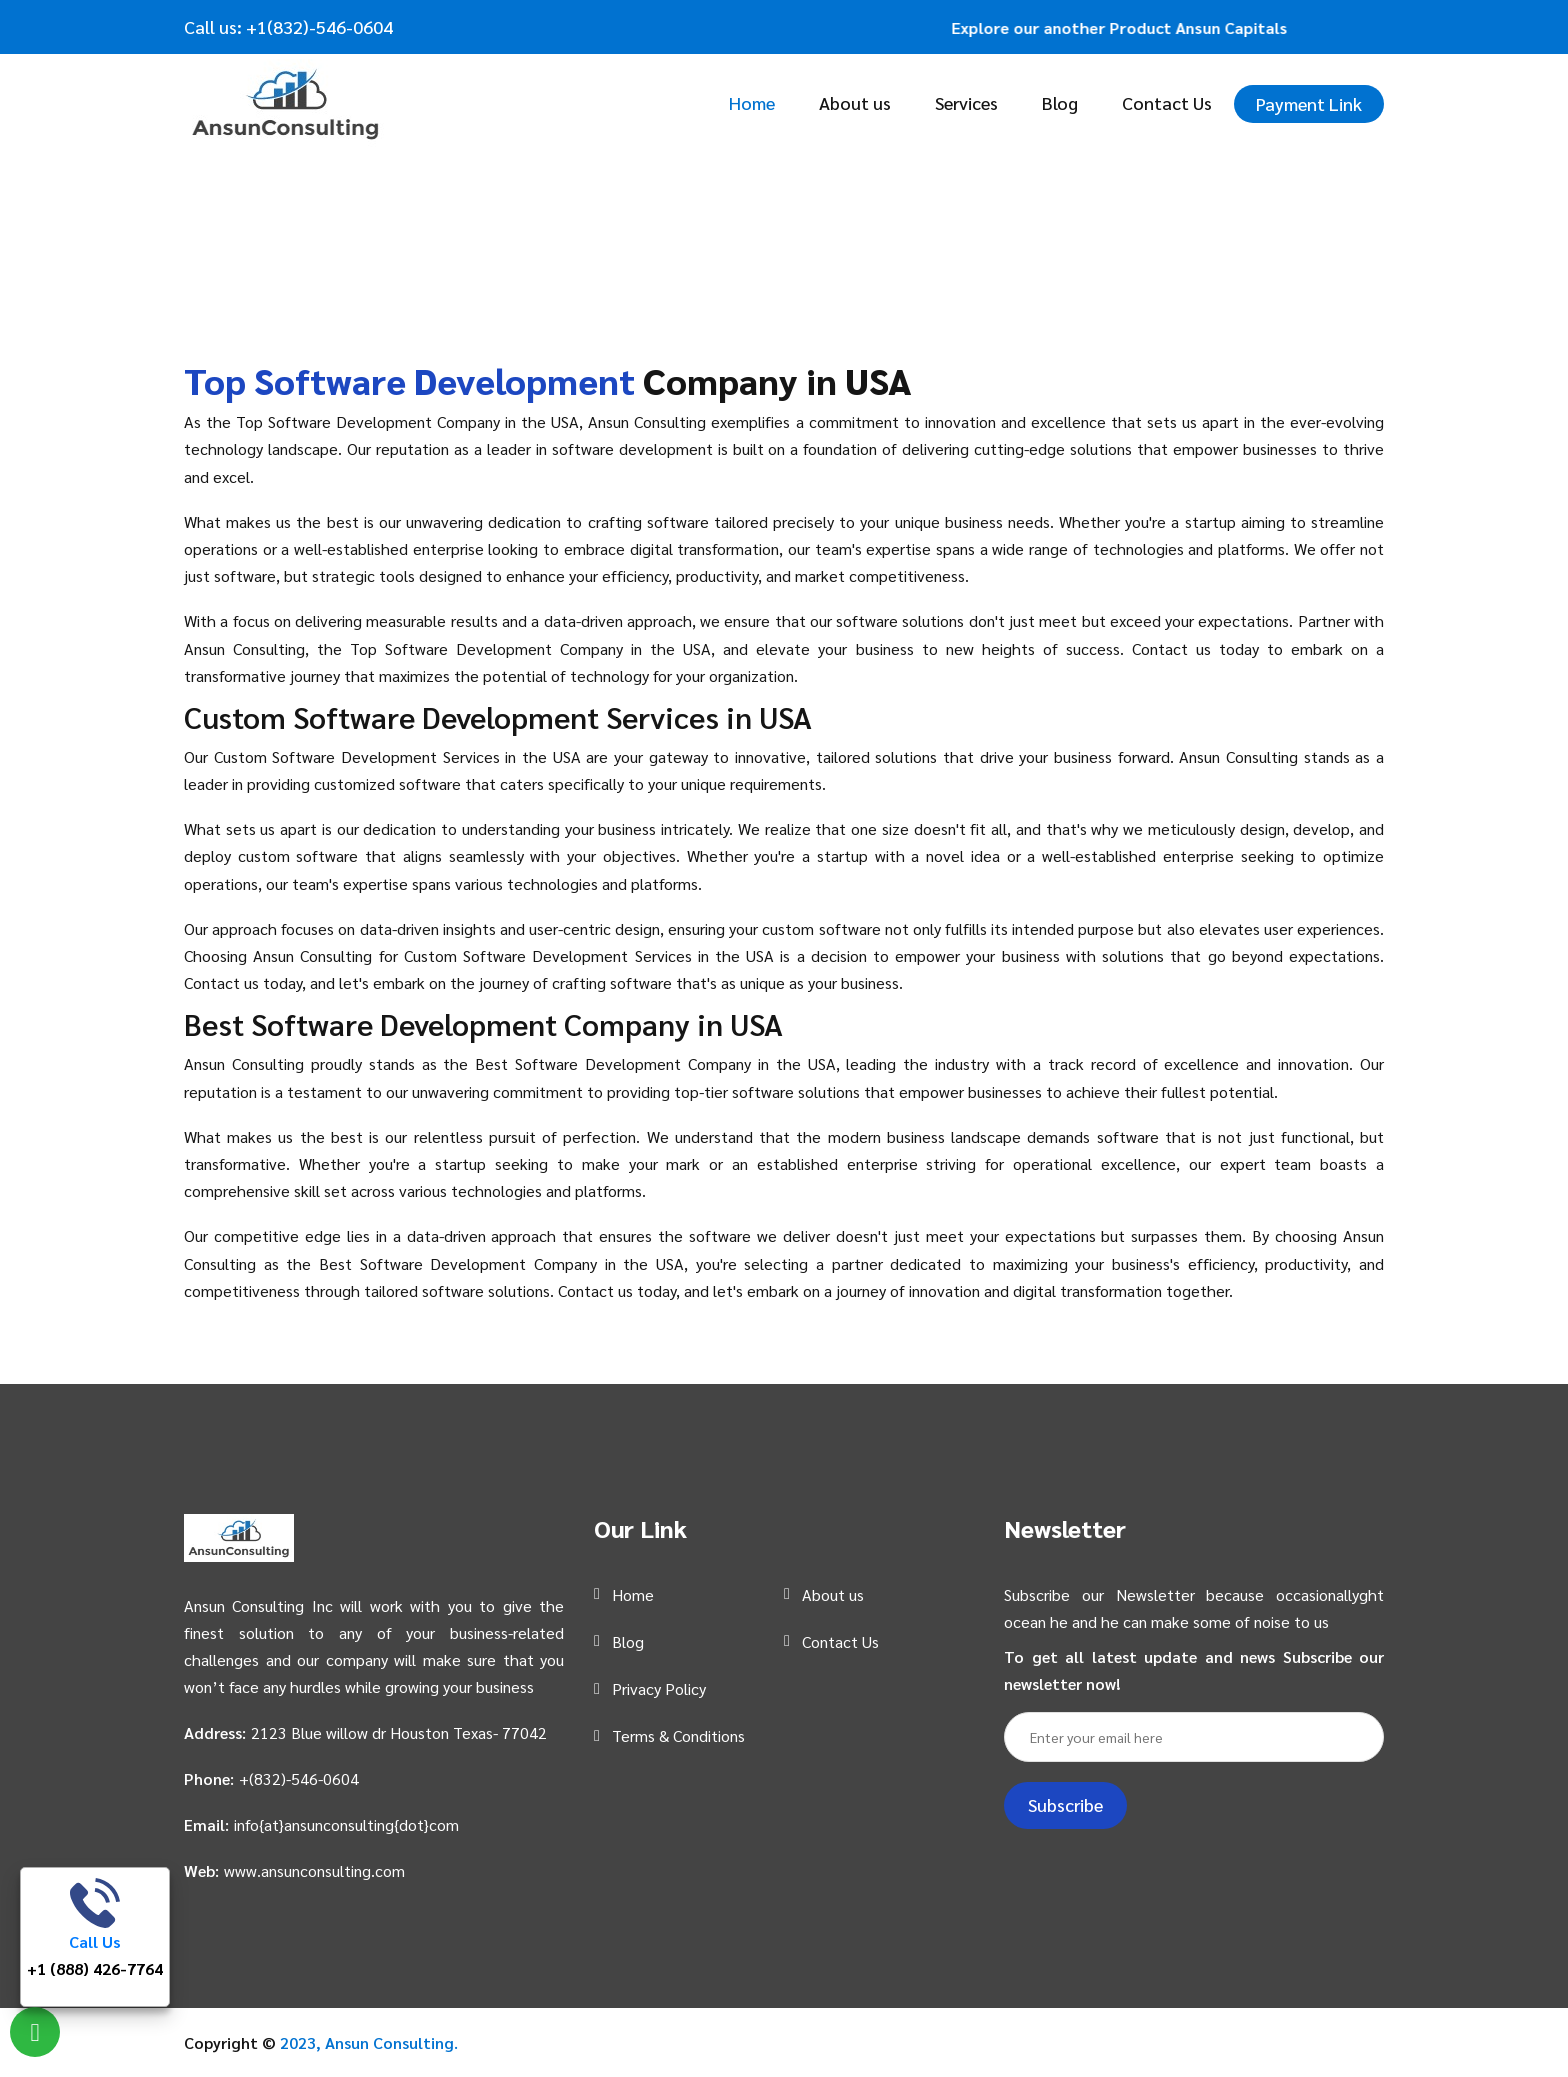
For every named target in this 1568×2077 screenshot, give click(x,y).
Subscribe (1065, 1804)
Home (752, 102)
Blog (1060, 102)
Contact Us (1167, 102)
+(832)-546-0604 (299, 1778)
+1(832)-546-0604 (317, 26)
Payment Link (1309, 103)
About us (855, 102)
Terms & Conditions (678, 1735)
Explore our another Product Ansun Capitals (1130, 27)
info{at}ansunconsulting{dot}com (346, 1824)
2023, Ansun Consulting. (369, 2042)
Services (966, 102)
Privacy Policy (659, 1688)
